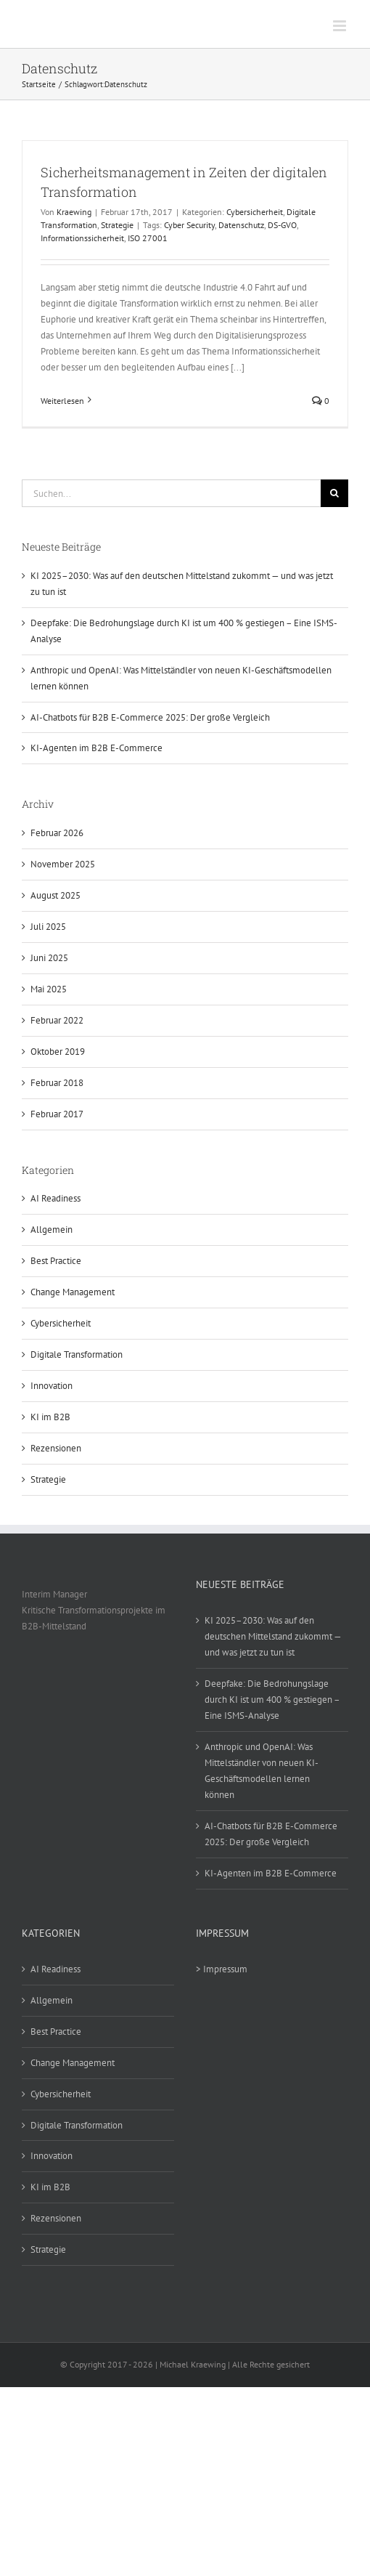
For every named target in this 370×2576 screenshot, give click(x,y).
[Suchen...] (171, 493)
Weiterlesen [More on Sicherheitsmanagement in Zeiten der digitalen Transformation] (62, 400)
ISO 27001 (148, 237)
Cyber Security (189, 224)
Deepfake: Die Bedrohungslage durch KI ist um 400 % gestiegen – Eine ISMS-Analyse (272, 1699)
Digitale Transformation (76, 1354)
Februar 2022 (56, 1020)
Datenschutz (241, 224)
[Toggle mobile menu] (340, 25)
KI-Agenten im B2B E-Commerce (96, 748)
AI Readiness (55, 1198)
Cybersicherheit (254, 211)
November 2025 (62, 864)
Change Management (72, 1292)
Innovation (51, 1386)
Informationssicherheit (82, 237)
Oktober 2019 (57, 1051)
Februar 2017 (56, 1114)
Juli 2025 (48, 926)
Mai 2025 (48, 989)
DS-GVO (282, 224)
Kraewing (74, 211)
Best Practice (55, 1261)
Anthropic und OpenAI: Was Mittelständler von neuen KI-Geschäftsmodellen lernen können (261, 1771)
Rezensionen (55, 1448)
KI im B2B (50, 1417)
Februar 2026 (56, 833)
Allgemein (51, 1229)
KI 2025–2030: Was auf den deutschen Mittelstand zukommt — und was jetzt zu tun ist (273, 1636)
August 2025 (55, 895)
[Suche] (334, 493)
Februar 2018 (56, 1083)
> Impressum (221, 1969)
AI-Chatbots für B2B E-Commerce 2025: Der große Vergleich (150, 717)
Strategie (117, 224)
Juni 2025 (49, 958)
